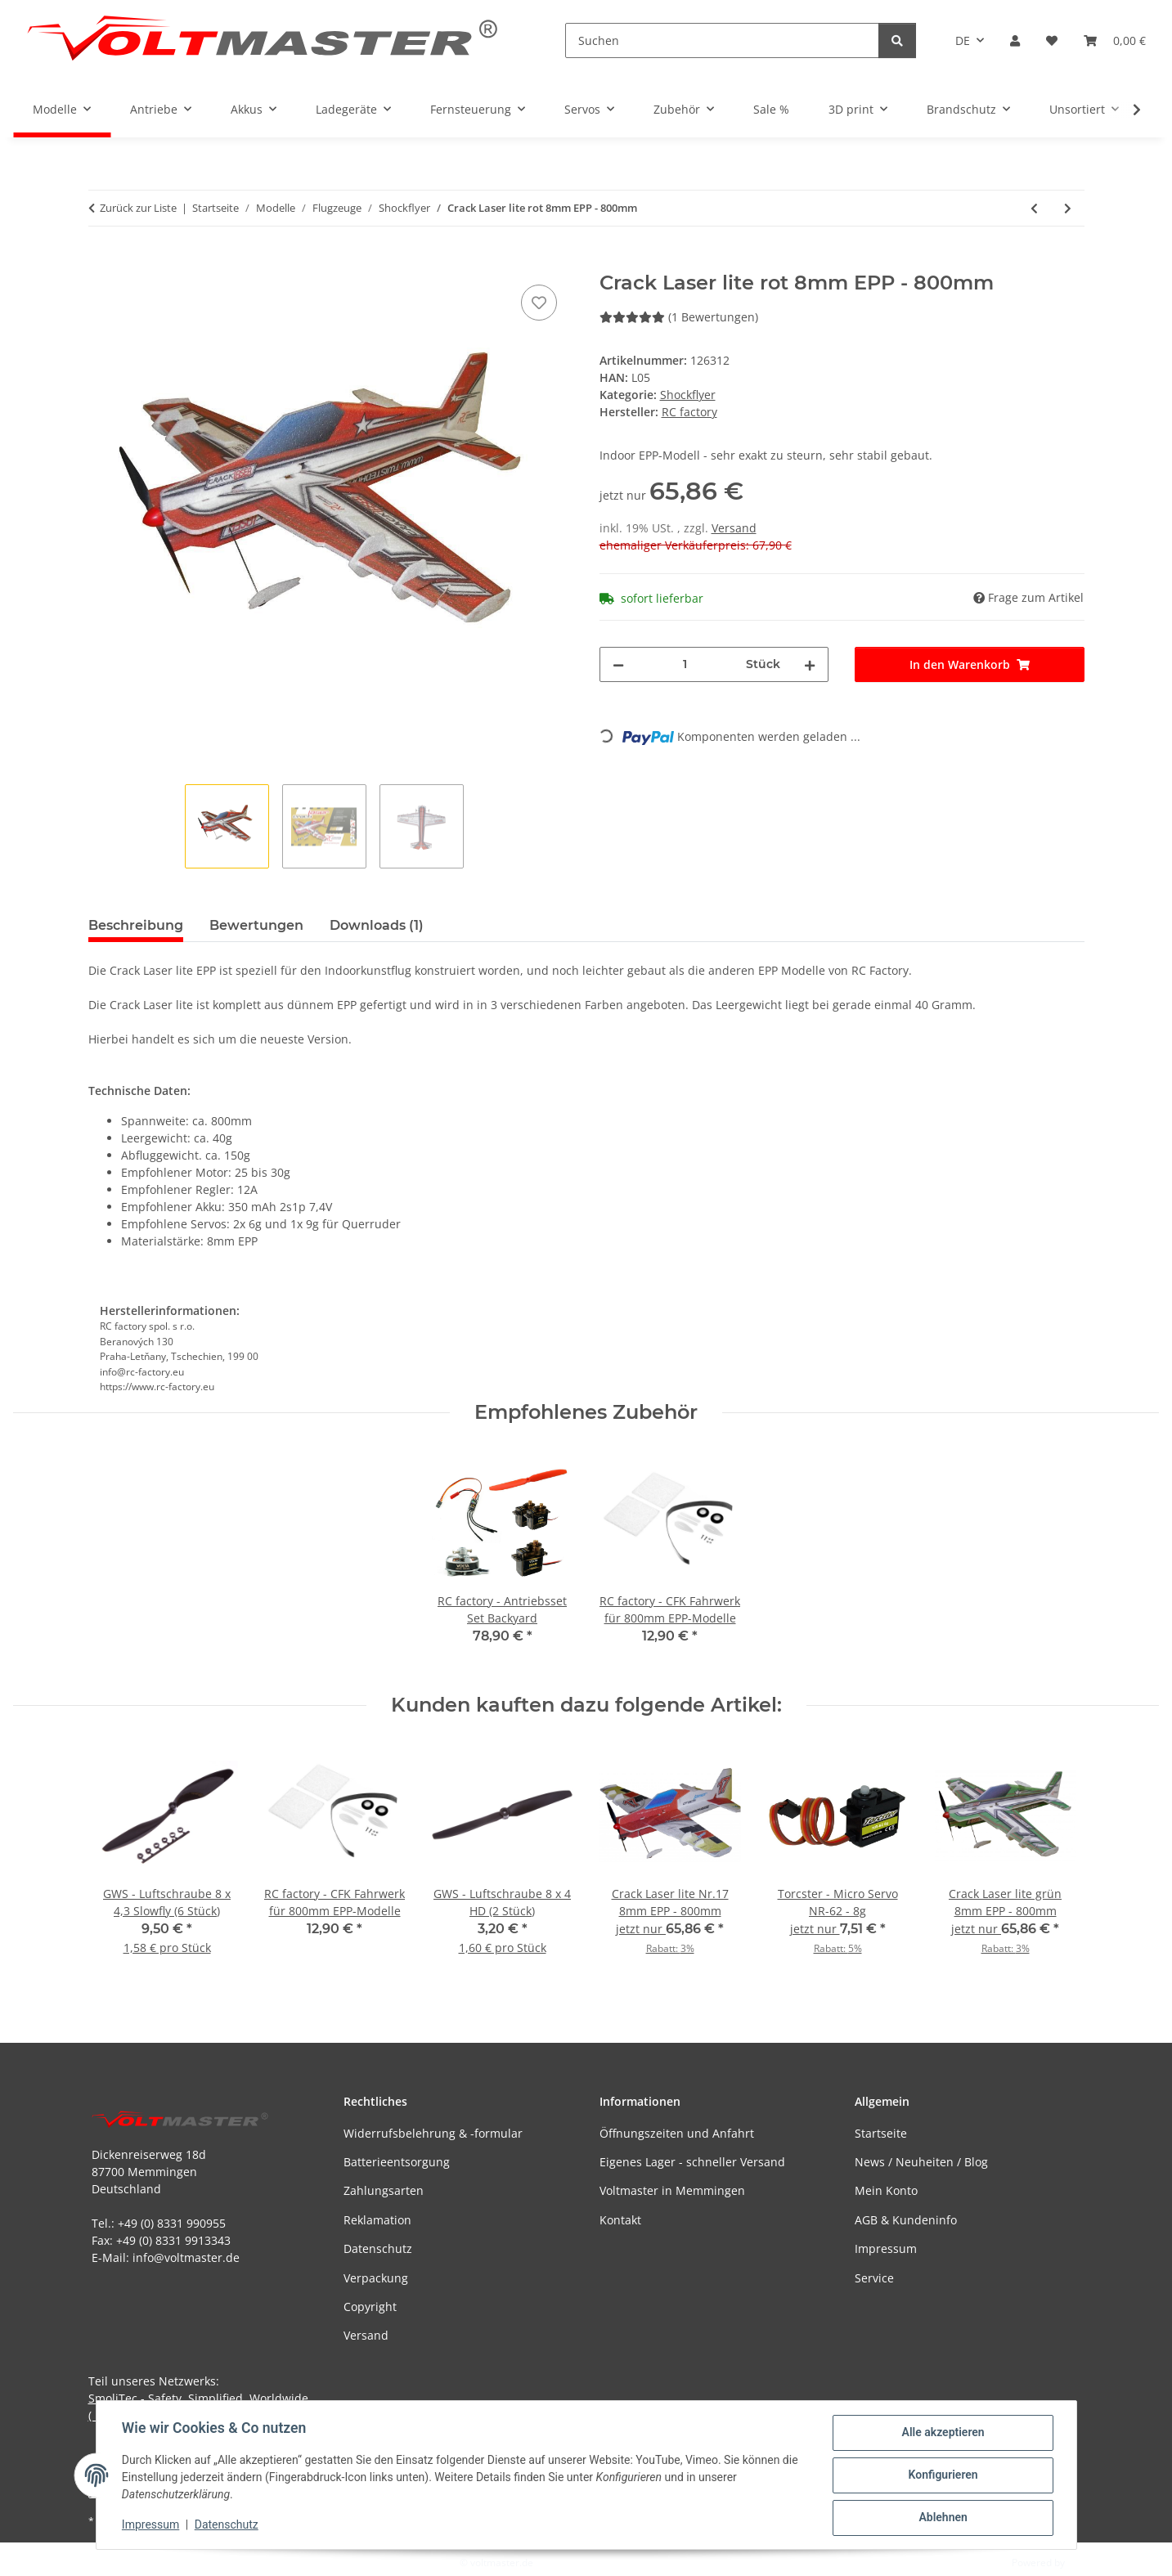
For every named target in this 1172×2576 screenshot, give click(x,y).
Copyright (370, 2306)
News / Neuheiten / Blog (921, 2162)
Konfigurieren (942, 2475)
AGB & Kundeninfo (906, 2220)
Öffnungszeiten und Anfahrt (676, 2133)
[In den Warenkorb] (101, 263)
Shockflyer (688, 394)
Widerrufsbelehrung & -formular (433, 2133)
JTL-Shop (1087, 2562)
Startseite (881, 2133)
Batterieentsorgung (397, 2162)
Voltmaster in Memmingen (672, 2190)
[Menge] (685, 664)
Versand (734, 528)
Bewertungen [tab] (256, 925)
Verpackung (376, 2278)
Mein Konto (886, 2190)
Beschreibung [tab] (135, 925)
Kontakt (620, 2220)
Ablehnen (942, 2517)
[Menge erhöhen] (810, 664)
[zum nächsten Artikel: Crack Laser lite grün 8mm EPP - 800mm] (1067, 208)
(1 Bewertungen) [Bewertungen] (678, 317)
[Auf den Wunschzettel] (539, 303)
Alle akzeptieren (942, 2432)
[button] (1015, 40)
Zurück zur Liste (138, 207)
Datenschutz (226, 2525)
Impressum (151, 2525)
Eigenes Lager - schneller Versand (692, 2162)
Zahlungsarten (384, 2190)
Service (874, 2278)
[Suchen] (722, 40)
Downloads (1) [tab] (377, 925)
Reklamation (377, 2220)
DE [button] (962, 40)
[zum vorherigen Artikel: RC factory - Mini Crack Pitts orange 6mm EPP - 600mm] (1034, 208)
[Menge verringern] (618, 664)
